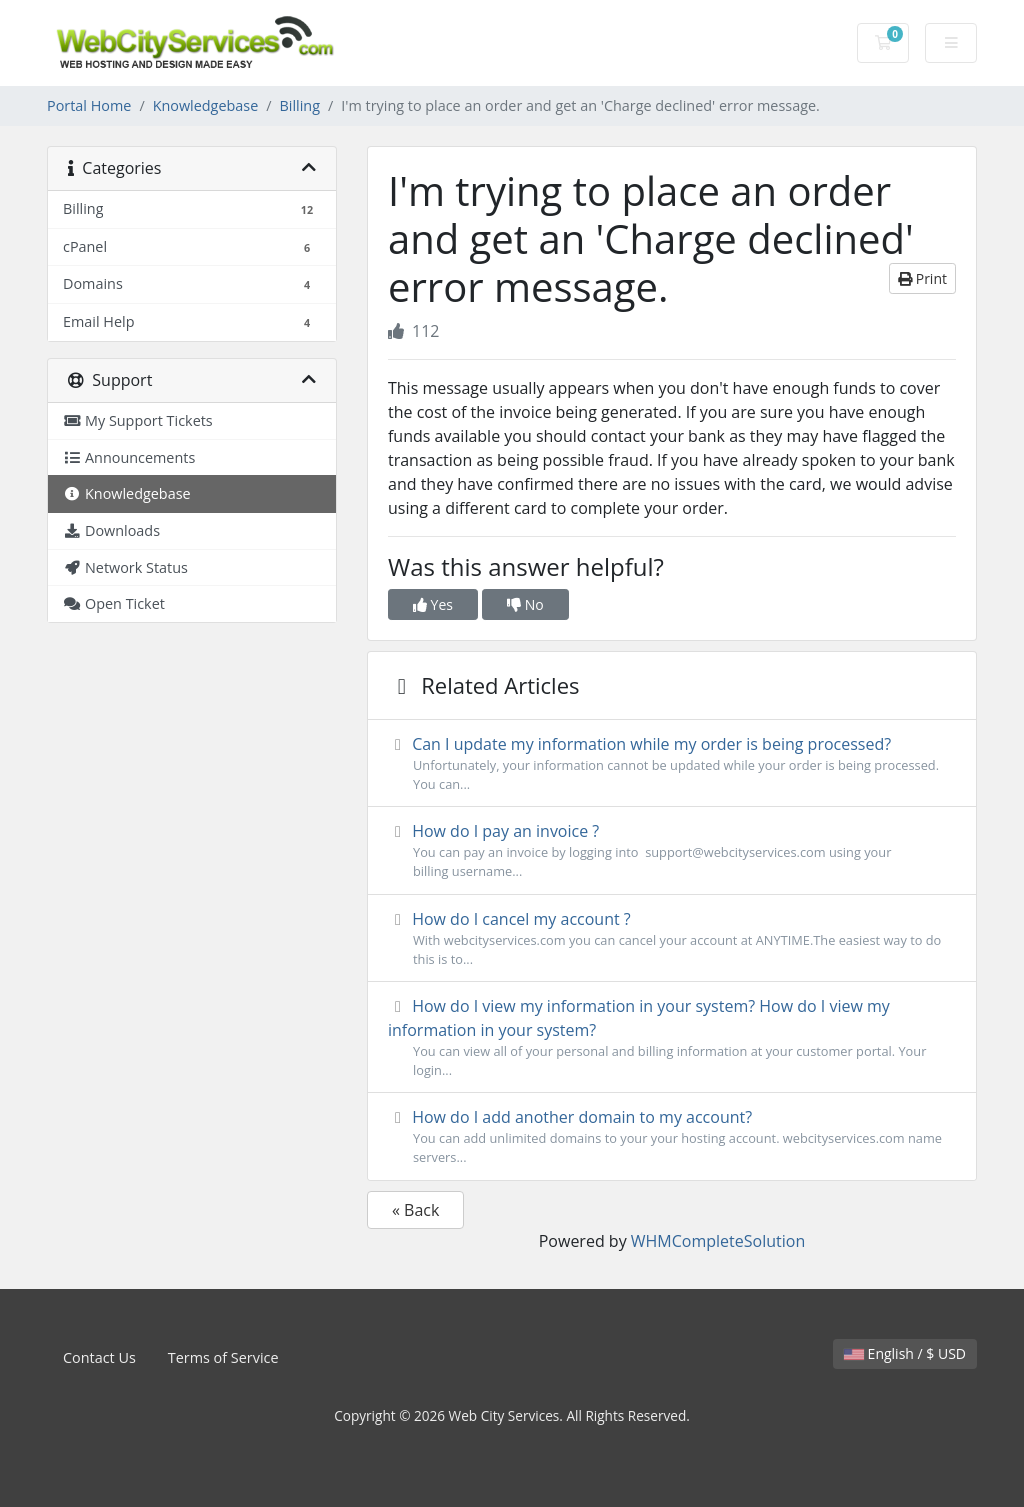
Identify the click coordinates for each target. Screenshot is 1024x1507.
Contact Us (99, 1357)
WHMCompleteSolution (718, 1241)
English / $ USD (905, 1353)
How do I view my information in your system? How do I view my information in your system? (672, 1037)
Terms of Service (223, 1357)
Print (922, 278)
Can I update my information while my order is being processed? (672, 763)
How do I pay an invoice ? (672, 850)
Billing (300, 105)
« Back (415, 1210)
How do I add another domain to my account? (672, 1136)
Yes (433, 604)
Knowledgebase (206, 105)
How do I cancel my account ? (672, 938)
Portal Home (89, 105)
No (525, 604)
